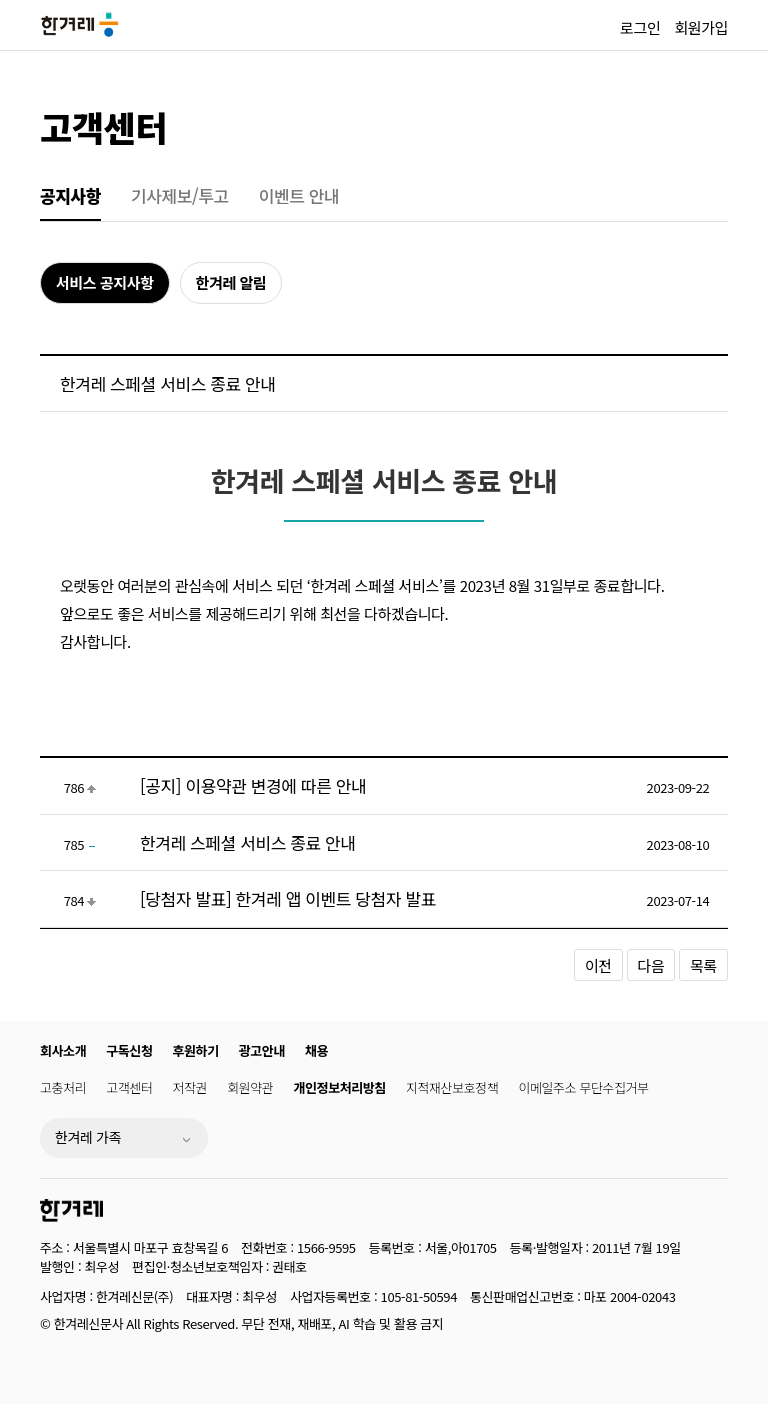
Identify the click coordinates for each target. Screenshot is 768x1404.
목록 (703, 965)
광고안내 (262, 1050)
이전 (598, 965)
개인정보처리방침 (339, 1087)
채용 (316, 1050)
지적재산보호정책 (452, 1087)
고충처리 (63, 1087)
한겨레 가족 (88, 1137)
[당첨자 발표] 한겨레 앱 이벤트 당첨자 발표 (288, 898)
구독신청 (129, 1050)
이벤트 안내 (299, 195)
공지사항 (70, 195)
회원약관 (250, 1087)
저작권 (190, 1087)
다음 (651, 965)
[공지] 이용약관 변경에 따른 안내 (253, 785)
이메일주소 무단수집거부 (583, 1087)
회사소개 (63, 1050)
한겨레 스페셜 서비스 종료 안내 (248, 842)
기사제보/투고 (180, 195)
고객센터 (103, 126)
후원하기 (196, 1050)
